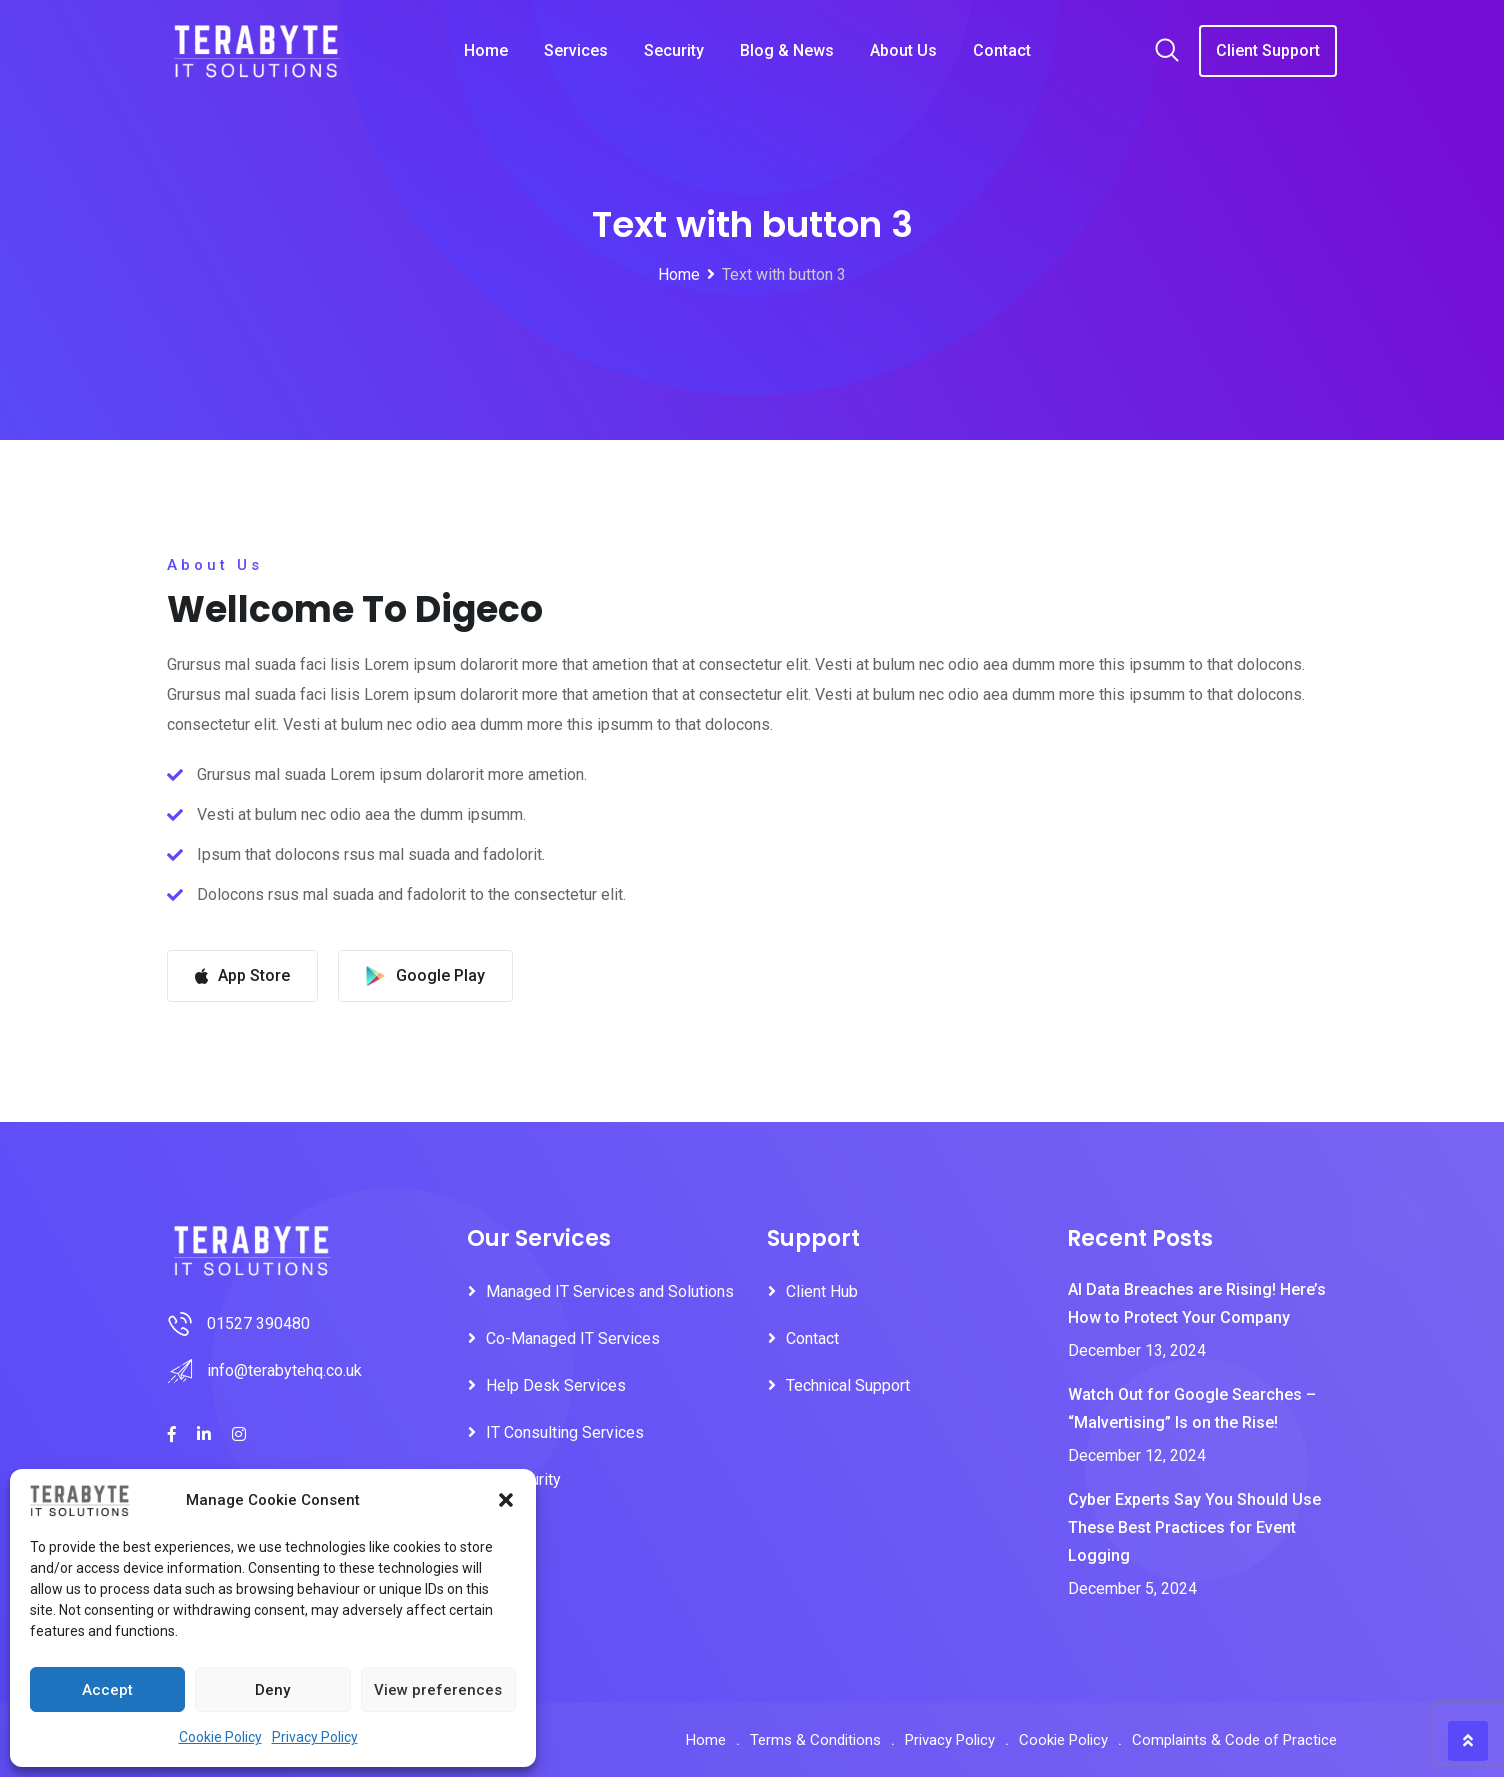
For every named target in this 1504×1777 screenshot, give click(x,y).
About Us (903, 50)
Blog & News (787, 50)
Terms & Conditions (815, 1740)
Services (576, 50)
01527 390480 (258, 1323)
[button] (506, 1500)
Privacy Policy (315, 1737)
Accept (107, 1690)
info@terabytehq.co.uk (284, 1370)
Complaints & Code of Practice (1234, 1740)
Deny (272, 1690)
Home (486, 50)
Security (674, 50)
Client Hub (822, 1291)
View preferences (438, 1690)
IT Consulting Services (565, 1432)
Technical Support (848, 1385)
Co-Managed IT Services (573, 1338)
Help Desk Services (556, 1385)
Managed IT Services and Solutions (610, 1291)
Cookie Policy (220, 1737)
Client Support (1268, 50)
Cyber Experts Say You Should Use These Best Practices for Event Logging (1194, 1527)
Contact (1002, 50)
